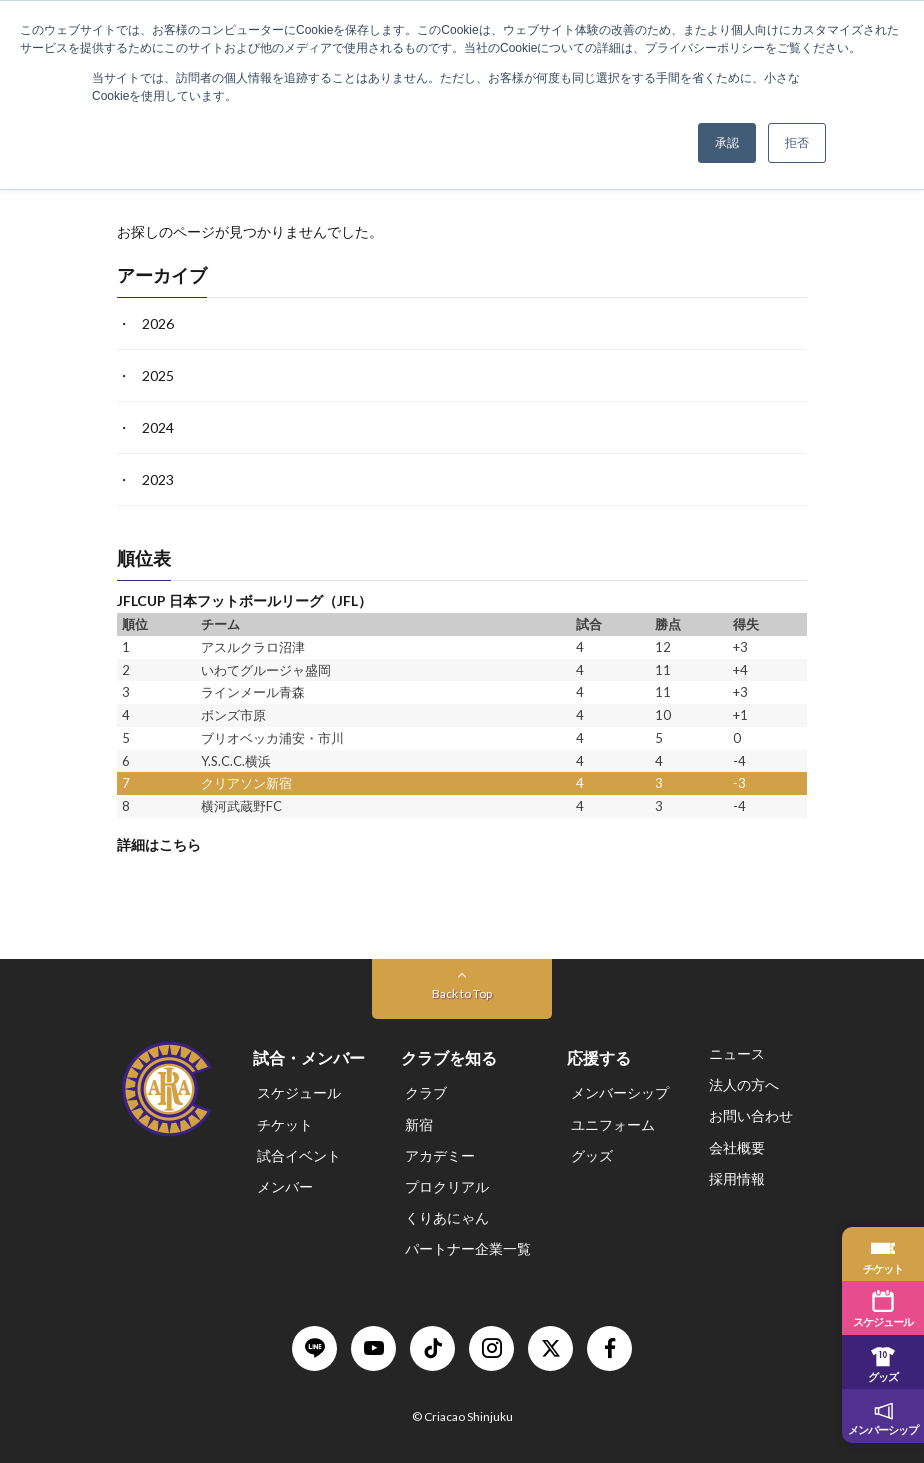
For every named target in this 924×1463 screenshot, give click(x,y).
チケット (285, 1124)
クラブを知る (449, 1057)
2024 (158, 427)
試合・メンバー (309, 1057)
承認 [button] (727, 143)
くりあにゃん (447, 1217)
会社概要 (737, 1147)
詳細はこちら (159, 844)
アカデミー (440, 1155)
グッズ (592, 1155)
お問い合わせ (751, 1115)
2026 (158, 323)
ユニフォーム (613, 1124)
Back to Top (462, 993)
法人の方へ (744, 1084)
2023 (158, 479)
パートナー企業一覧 (468, 1248)
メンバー (285, 1186)
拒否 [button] (797, 143)
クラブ (426, 1092)
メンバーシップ (620, 1092)
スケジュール (299, 1092)
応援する (599, 1057)
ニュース (737, 1053)
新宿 (419, 1124)
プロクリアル (447, 1186)
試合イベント (299, 1155)
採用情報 (737, 1178)
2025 (158, 375)
